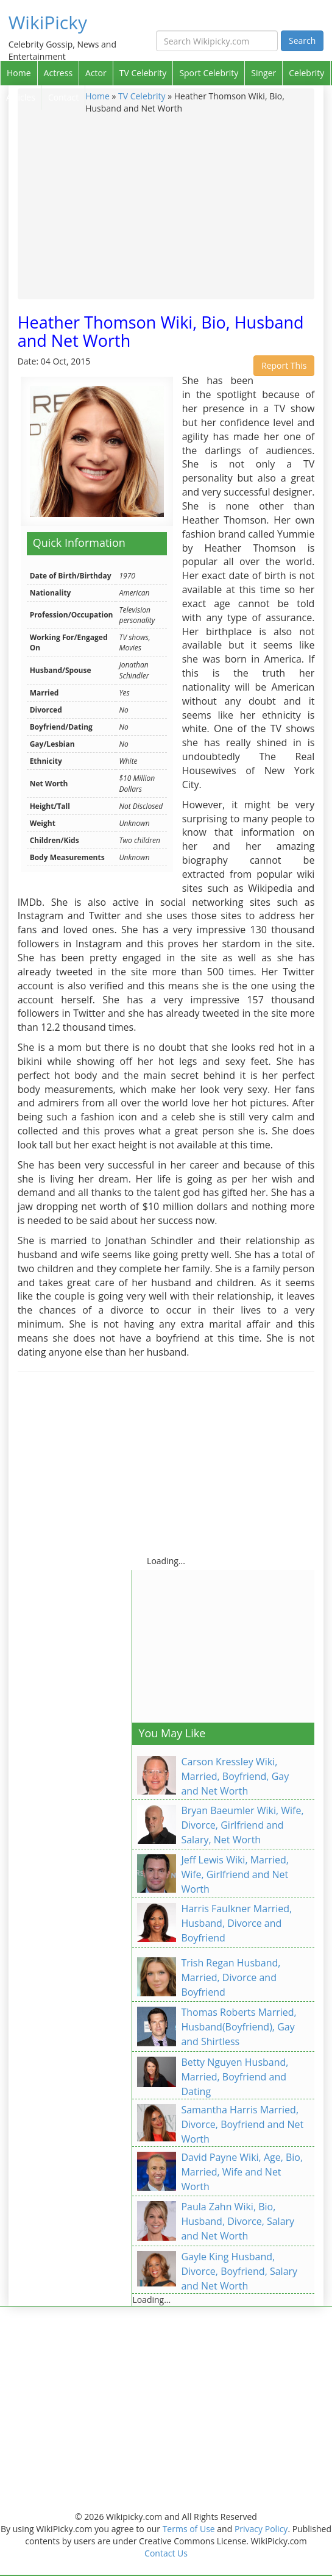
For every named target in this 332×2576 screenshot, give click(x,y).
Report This (283, 365)
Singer (263, 73)
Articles (20, 97)
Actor (96, 73)
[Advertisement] (166, 206)
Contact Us (166, 2553)
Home (19, 73)
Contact (63, 97)
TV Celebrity (143, 73)
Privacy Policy (261, 2529)
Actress (58, 73)
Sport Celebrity (208, 73)
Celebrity (306, 73)
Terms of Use (189, 2529)
